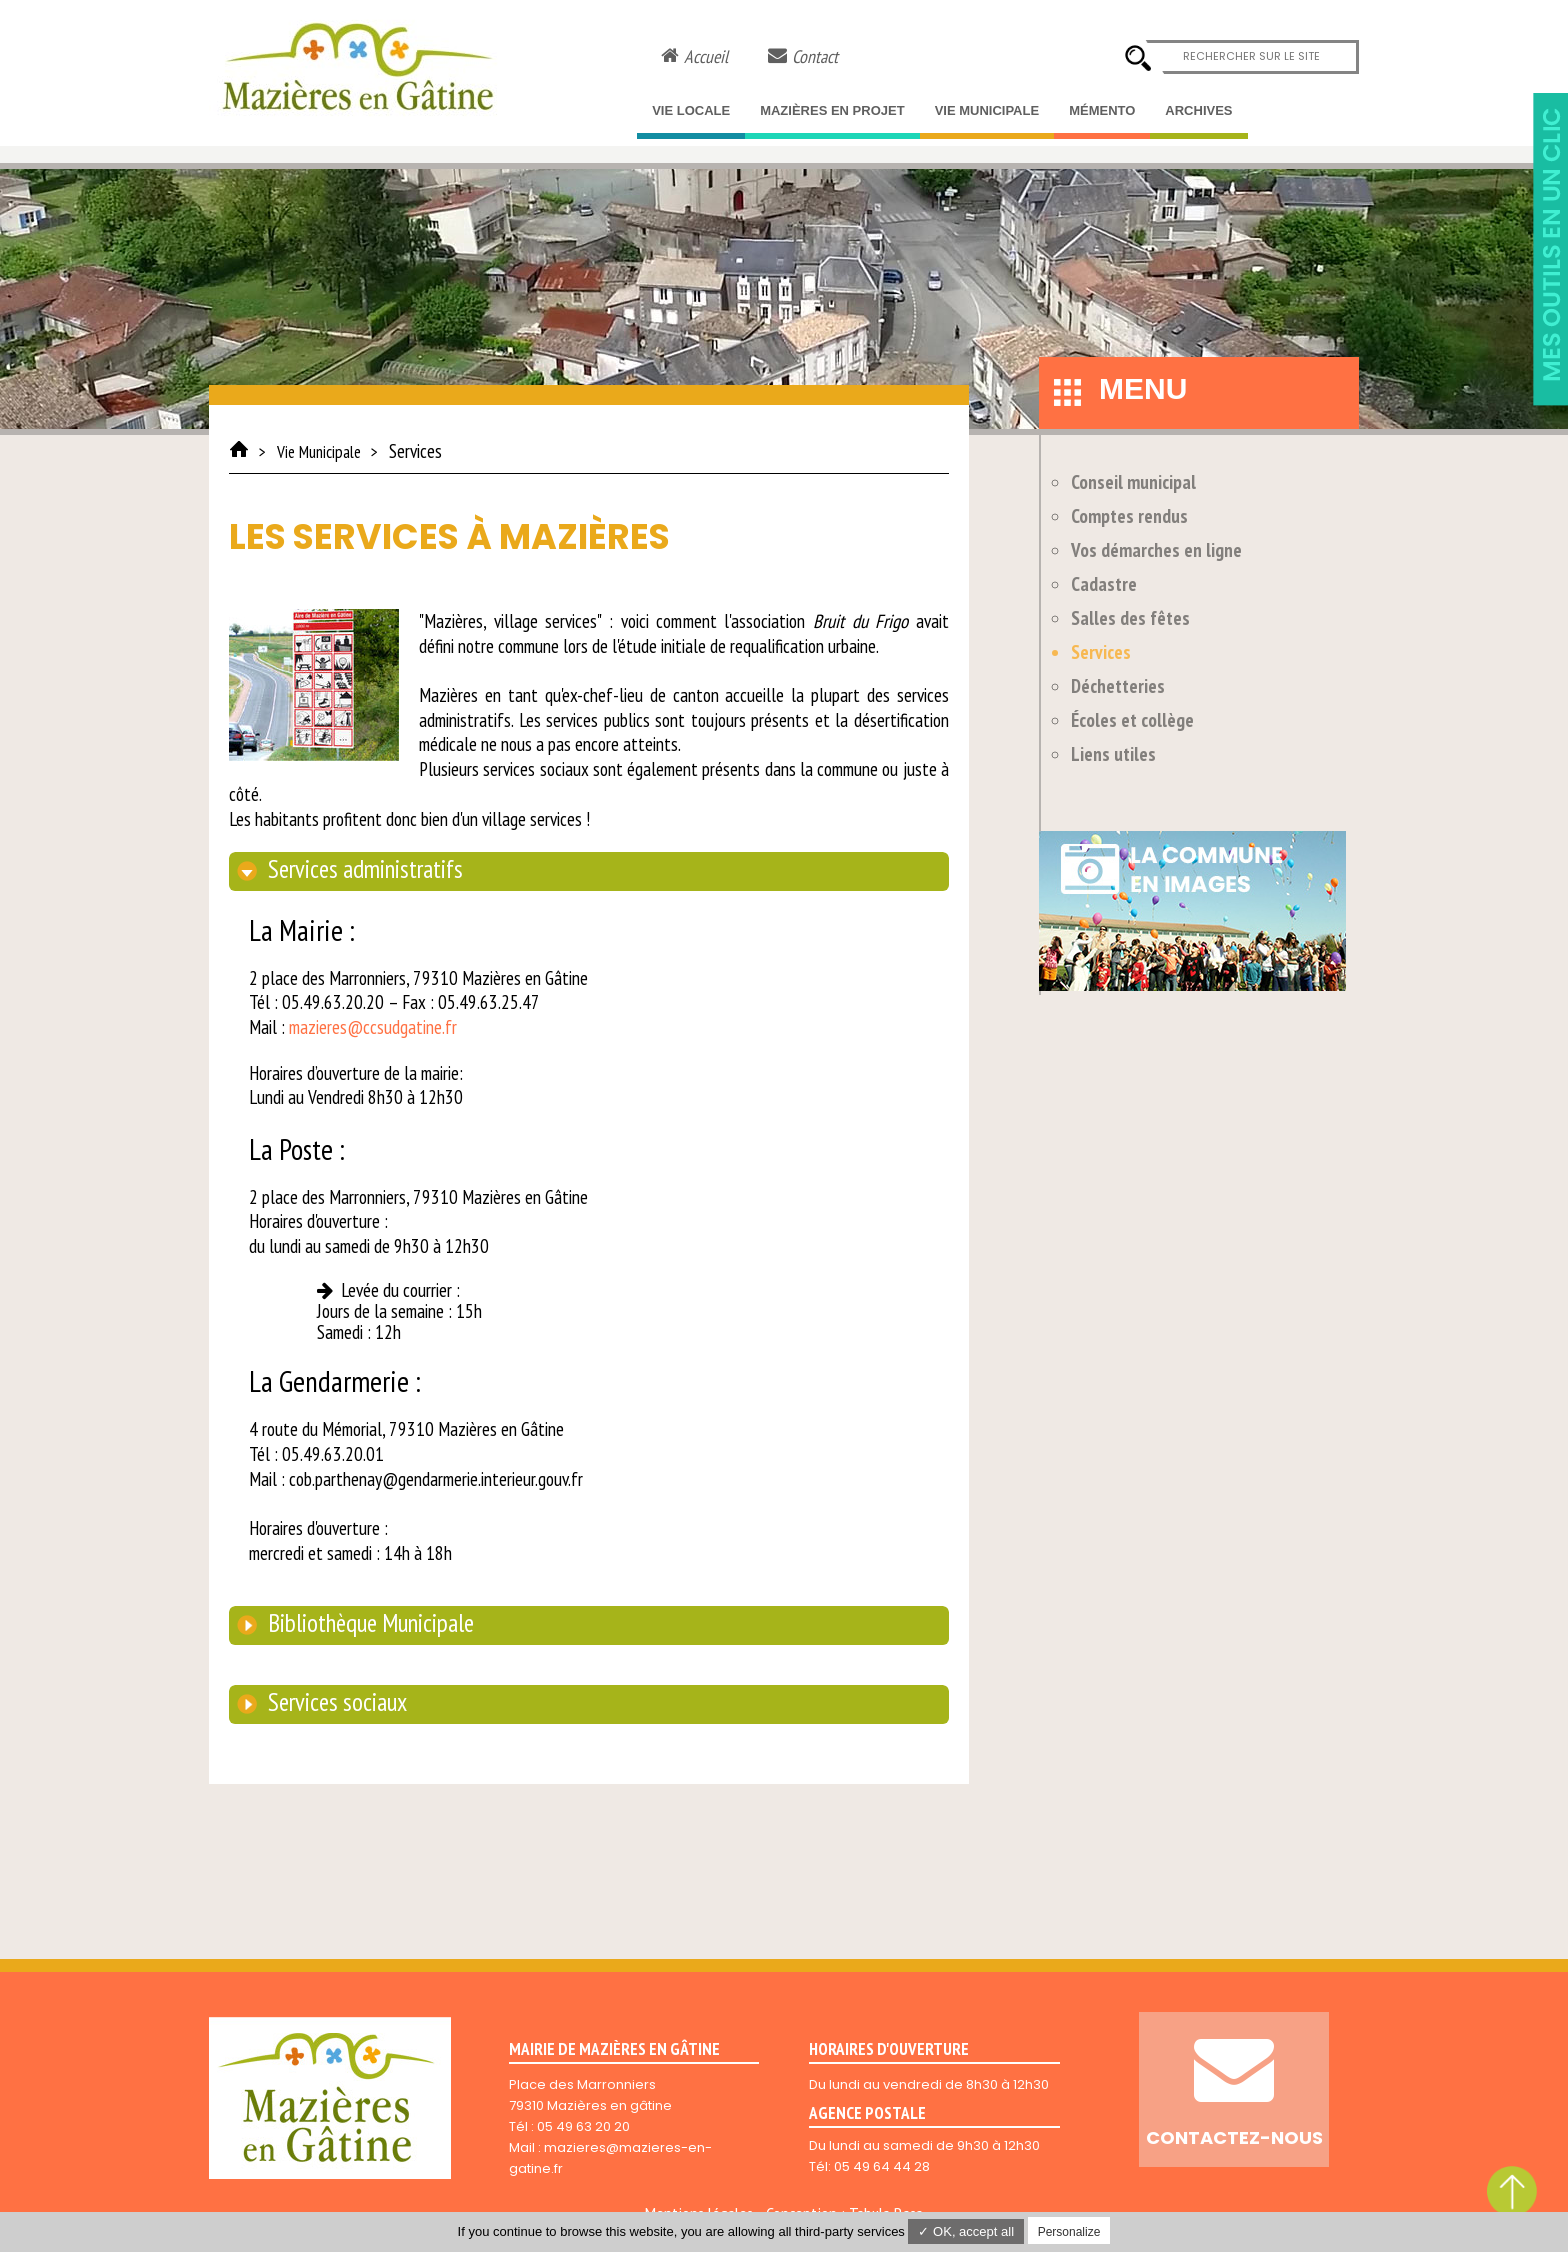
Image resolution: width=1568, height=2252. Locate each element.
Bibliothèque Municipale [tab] (368, 1623)
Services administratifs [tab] (363, 869)
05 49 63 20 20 (583, 2126)
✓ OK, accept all (966, 2231)
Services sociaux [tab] (335, 1702)
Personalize (1069, 2232)
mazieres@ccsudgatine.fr (373, 1027)
